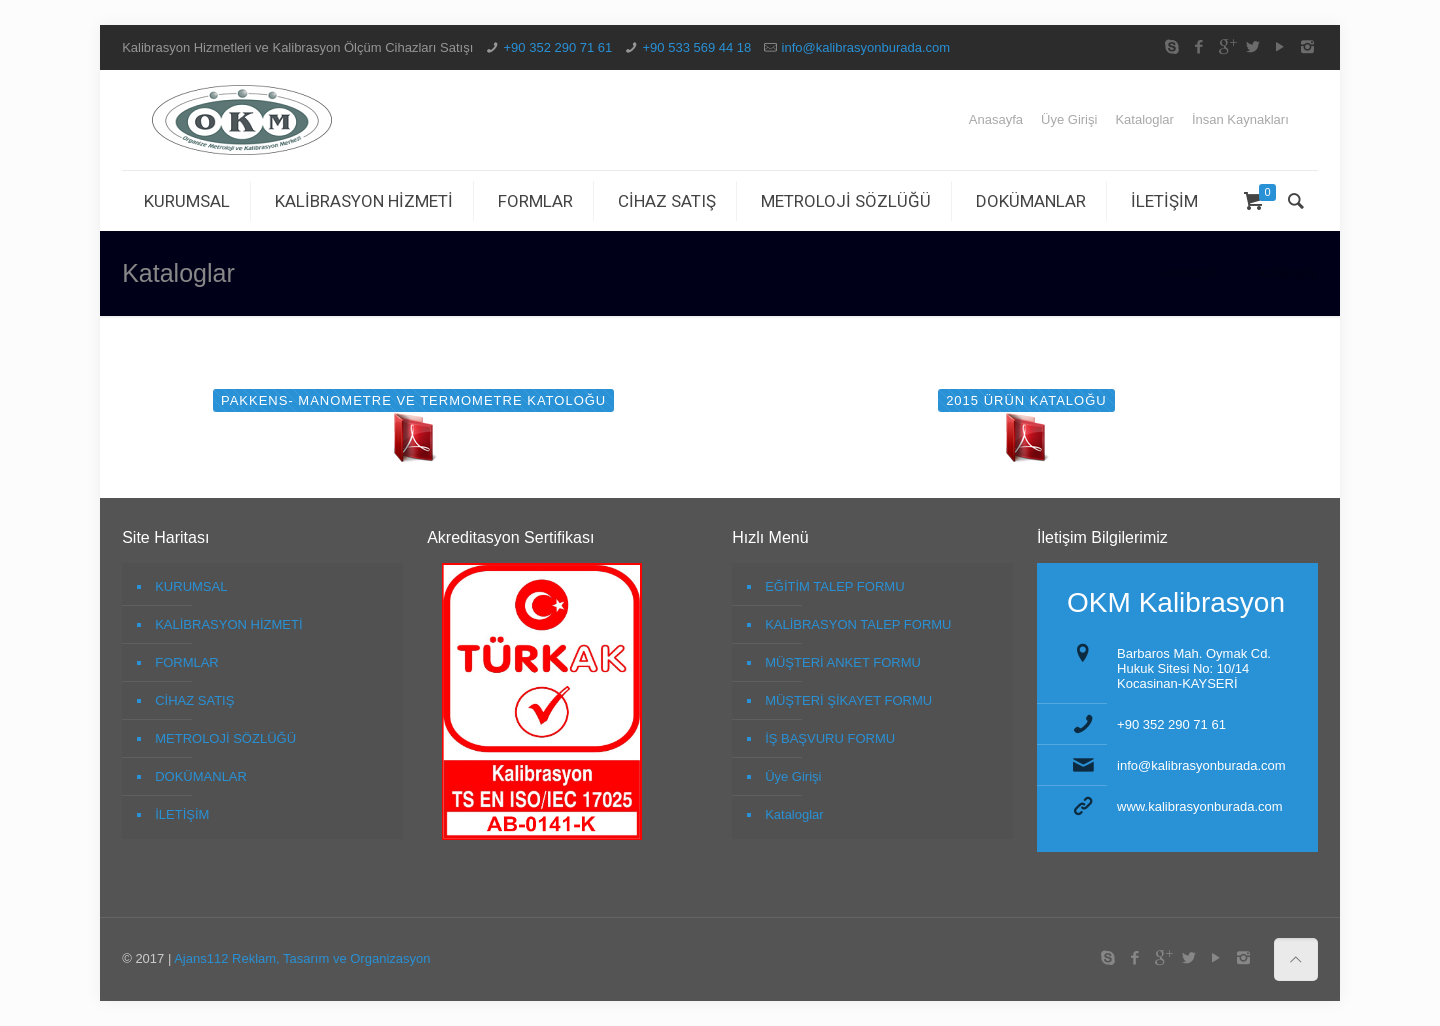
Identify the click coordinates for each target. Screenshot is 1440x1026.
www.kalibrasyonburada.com (1199, 806)
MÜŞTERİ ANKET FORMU (843, 662)
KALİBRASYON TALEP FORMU (858, 624)
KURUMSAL (191, 586)
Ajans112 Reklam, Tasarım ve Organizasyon (300, 958)
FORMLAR (187, 662)
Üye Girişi (1069, 119)
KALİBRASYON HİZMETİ (228, 624)
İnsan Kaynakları (1240, 119)
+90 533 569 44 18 (697, 47)
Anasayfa (996, 119)
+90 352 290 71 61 (558, 47)
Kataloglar (1144, 119)
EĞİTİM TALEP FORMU (834, 586)
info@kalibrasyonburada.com (866, 47)
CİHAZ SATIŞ (194, 700)
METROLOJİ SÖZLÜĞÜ (225, 738)
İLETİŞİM (182, 814)
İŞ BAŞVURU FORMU (830, 738)
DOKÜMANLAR (201, 776)
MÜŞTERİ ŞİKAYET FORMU (848, 700)
